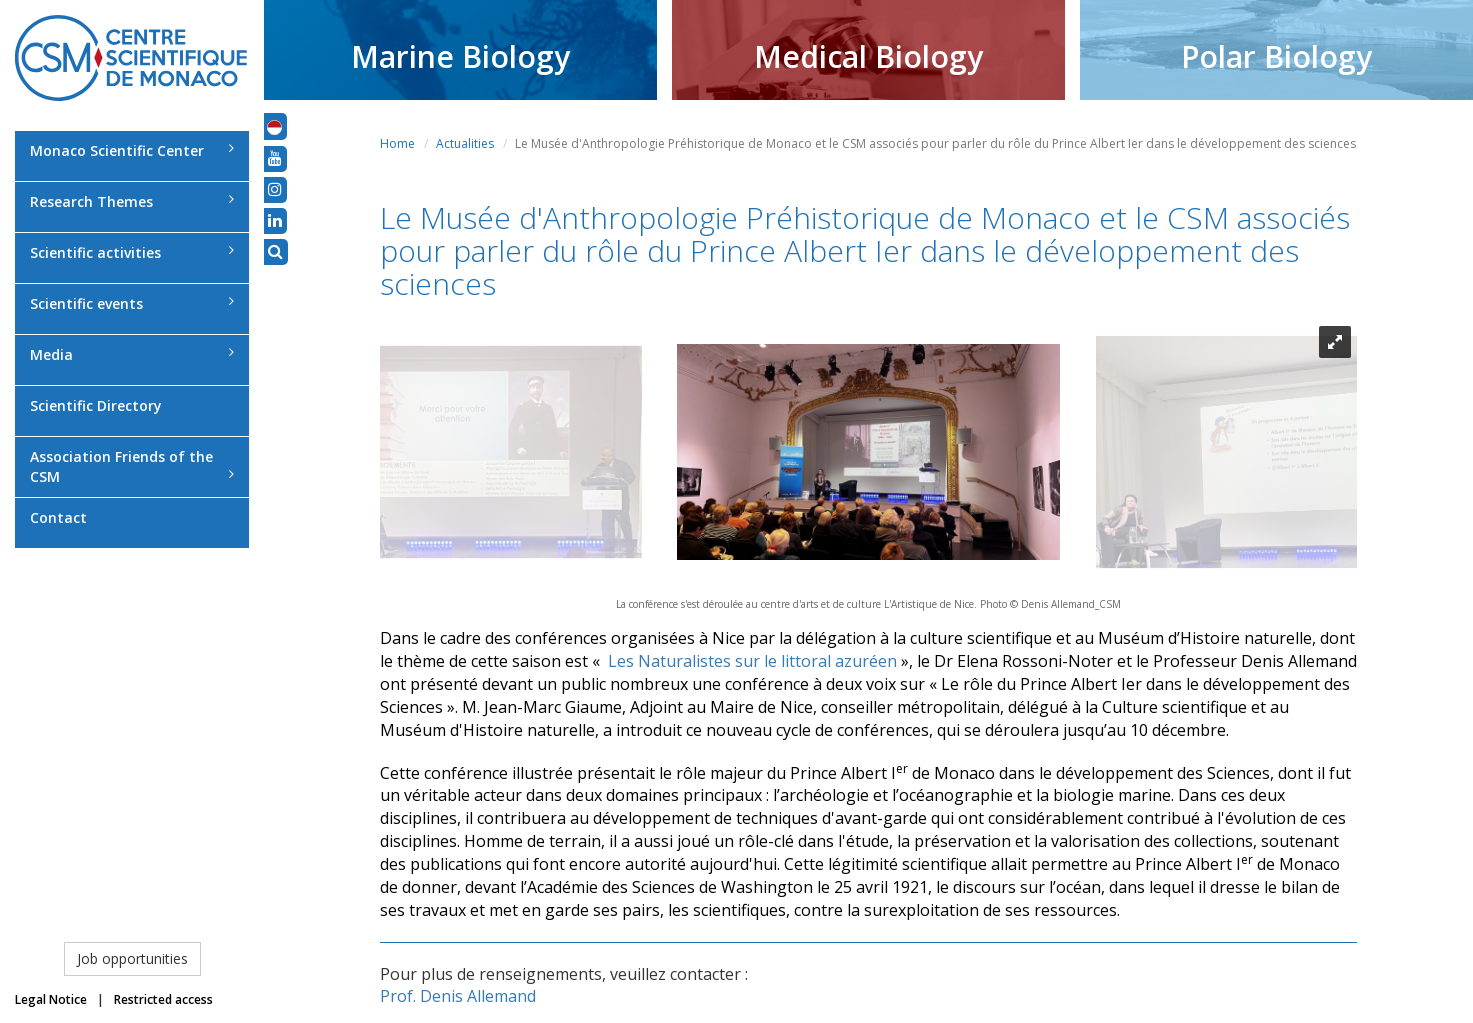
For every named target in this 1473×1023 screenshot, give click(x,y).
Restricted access (163, 999)
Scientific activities (132, 252)
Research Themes (132, 201)
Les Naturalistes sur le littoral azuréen (752, 661)
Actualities (465, 143)
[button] (274, 126)
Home (397, 143)
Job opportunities (132, 958)
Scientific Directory (96, 405)
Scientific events (132, 303)
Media (132, 354)
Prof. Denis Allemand (458, 996)
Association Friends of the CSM (132, 466)
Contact (58, 517)
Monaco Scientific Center (132, 150)
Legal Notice (51, 999)
